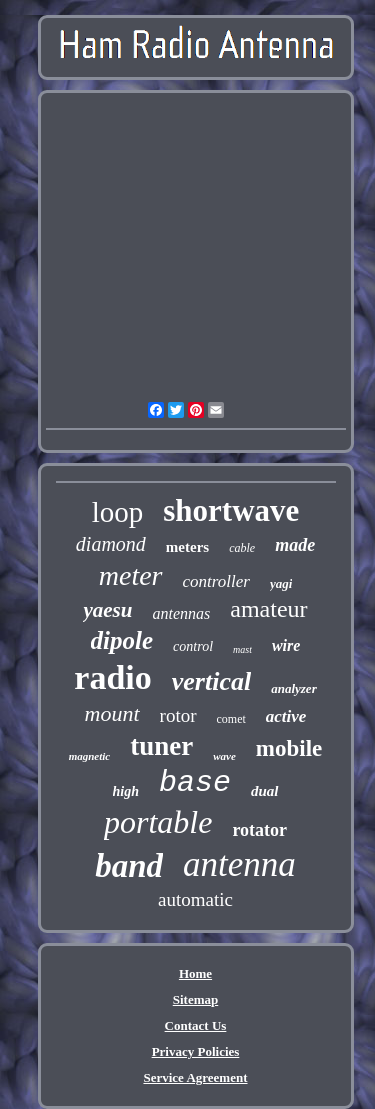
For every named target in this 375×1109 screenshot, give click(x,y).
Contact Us (196, 1025)
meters (187, 547)
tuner (161, 746)
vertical (211, 681)
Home (195, 973)
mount (112, 713)
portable (158, 822)
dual (265, 791)
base (195, 783)
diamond (111, 544)
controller (216, 581)
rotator (259, 830)
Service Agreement (195, 1077)
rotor (178, 715)
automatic (195, 899)
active (286, 716)
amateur (268, 609)
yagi (281, 583)
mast (242, 649)
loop (118, 512)
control (193, 646)
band (129, 866)
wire (286, 645)
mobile (289, 748)
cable (242, 548)
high (126, 791)
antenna (239, 864)
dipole (122, 640)
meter (131, 575)
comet (231, 719)
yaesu (107, 610)
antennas (181, 613)
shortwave (231, 510)
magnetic (90, 756)
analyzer (294, 688)
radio (112, 677)
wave (224, 756)
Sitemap (196, 999)
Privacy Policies (196, 1051)
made (295, 545)
